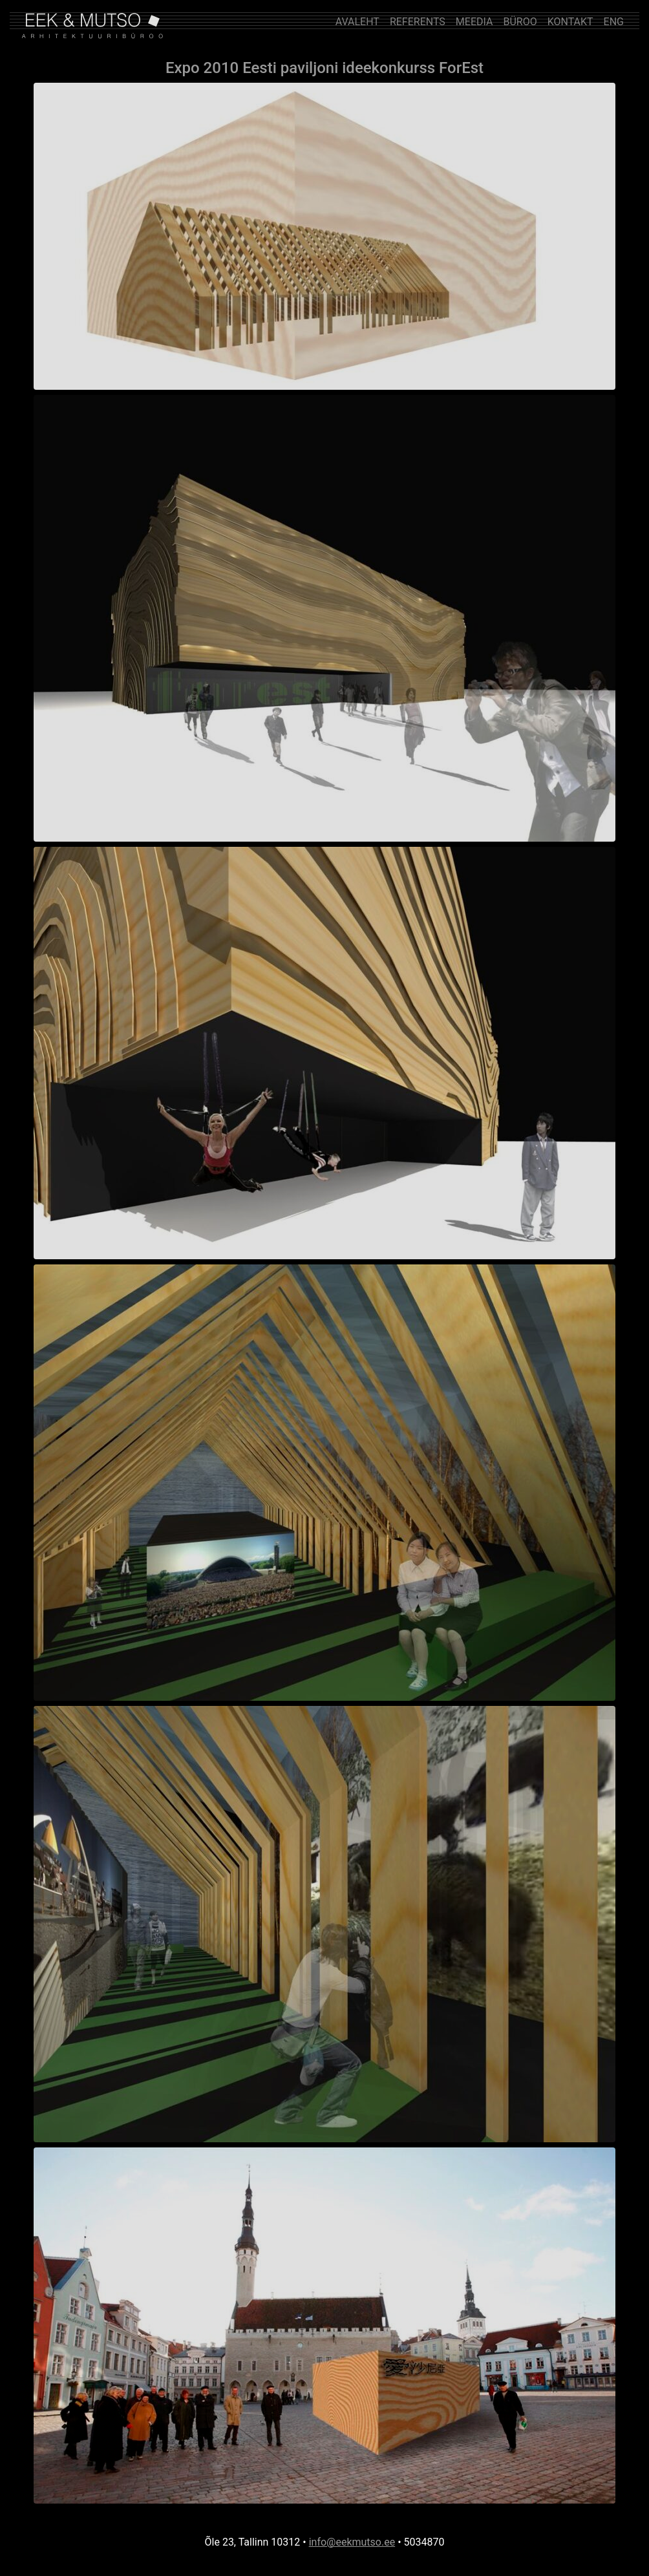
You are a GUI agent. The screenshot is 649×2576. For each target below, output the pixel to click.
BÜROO (520, 22)
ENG (614, 22)
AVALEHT (357, 22)
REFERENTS (417, 22)
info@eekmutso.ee (352, 2542)
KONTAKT (570, 22)
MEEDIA (474, 22)
